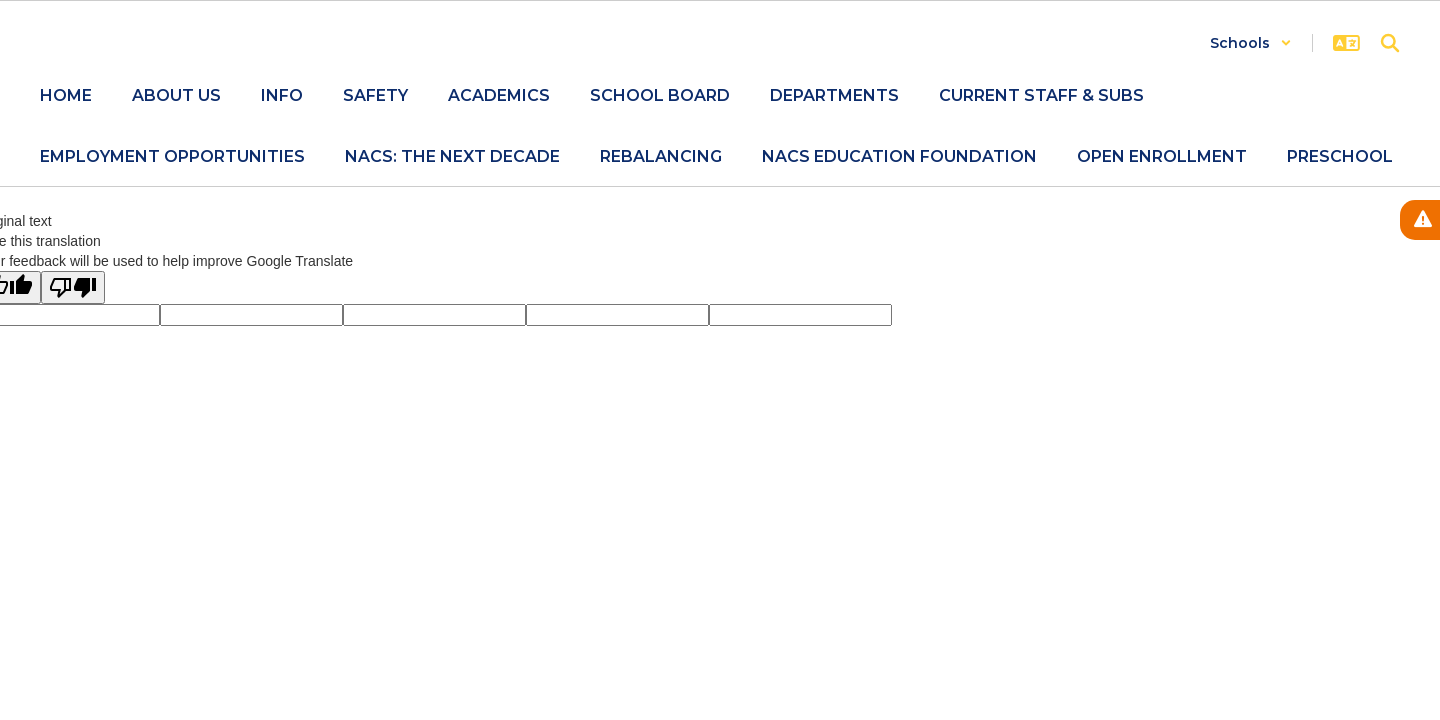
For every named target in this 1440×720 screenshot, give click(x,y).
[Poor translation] (73, 287)
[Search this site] (1390, 43)
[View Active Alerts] (1420, 220)
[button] (1251, 43)
